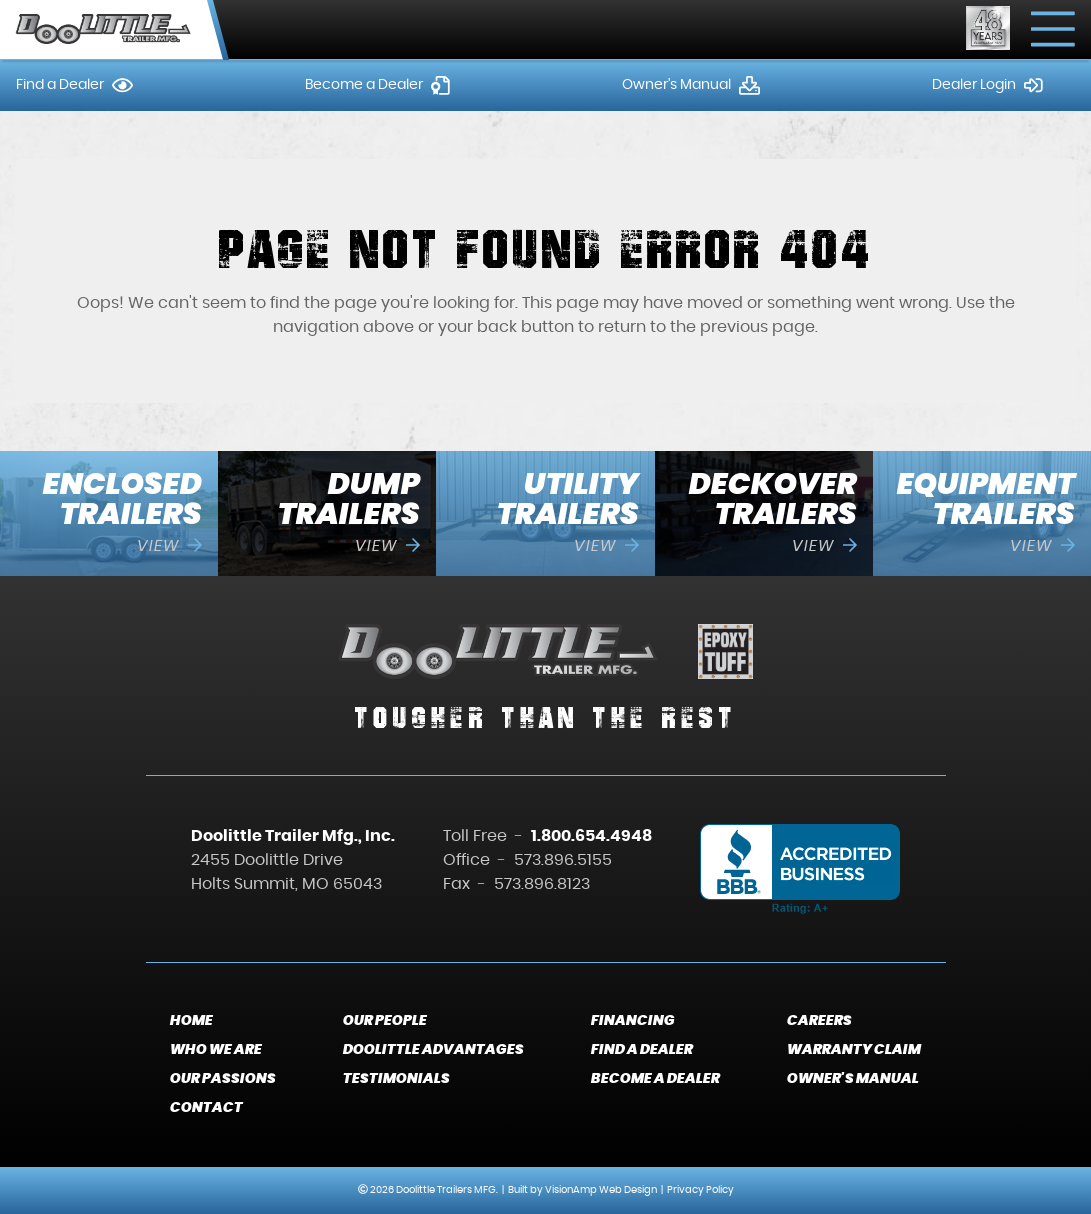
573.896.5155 (563, 860)
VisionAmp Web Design (601, 1190)
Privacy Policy (700, 1190)
